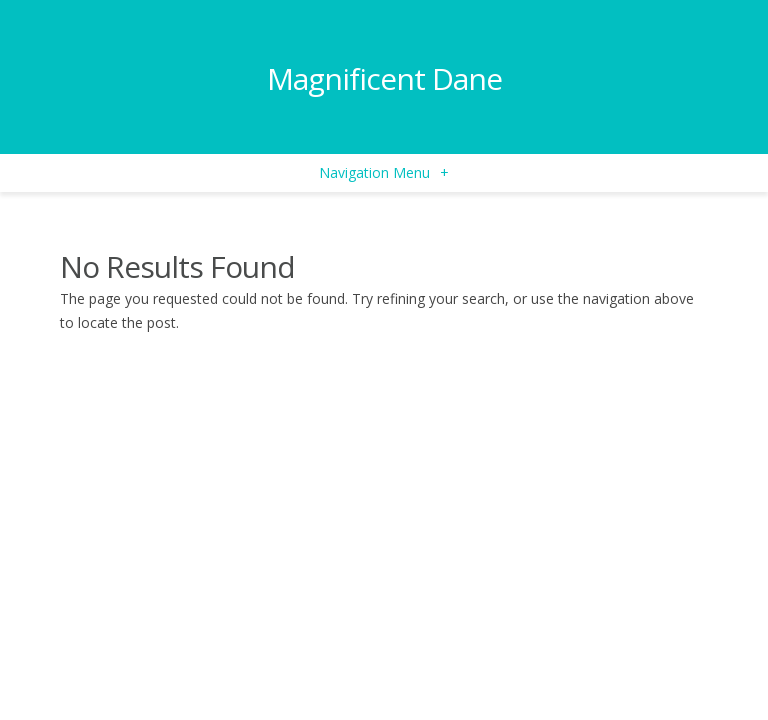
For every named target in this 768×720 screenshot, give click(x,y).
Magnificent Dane (384, 78)
